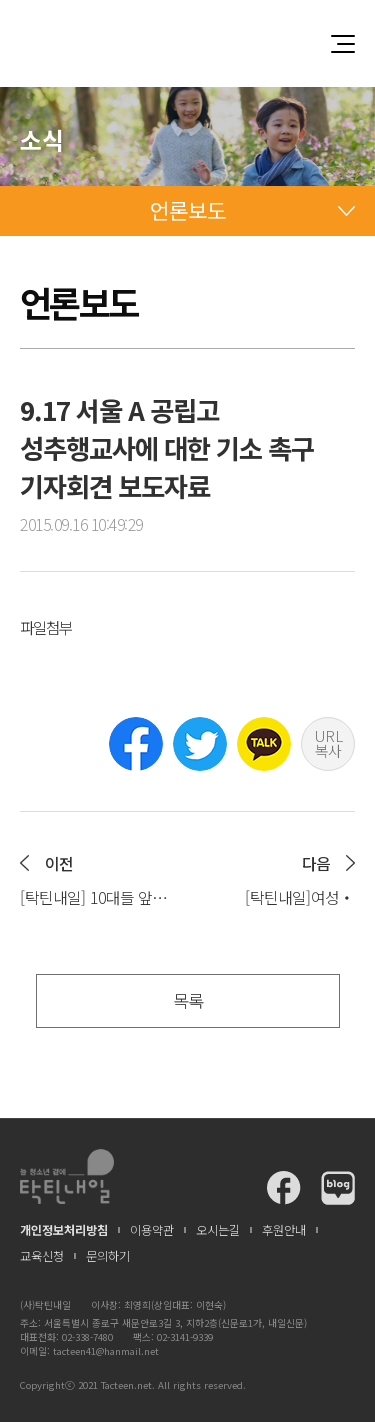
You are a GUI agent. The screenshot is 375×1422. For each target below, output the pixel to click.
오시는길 (218, 1230)
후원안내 (284, 1230)
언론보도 (188, 210)
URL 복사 (328, 743)
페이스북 (136, 744)
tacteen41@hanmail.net (106, 1351)
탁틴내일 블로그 (338, 1188)
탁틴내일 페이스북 (284, 1188)
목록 (188, 1000)
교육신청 (42, 1256)
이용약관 (152, 1230)
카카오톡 (264, 744)
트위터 (200, 744)
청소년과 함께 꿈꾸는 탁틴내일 (188, 43)
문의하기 (108, 1256)
